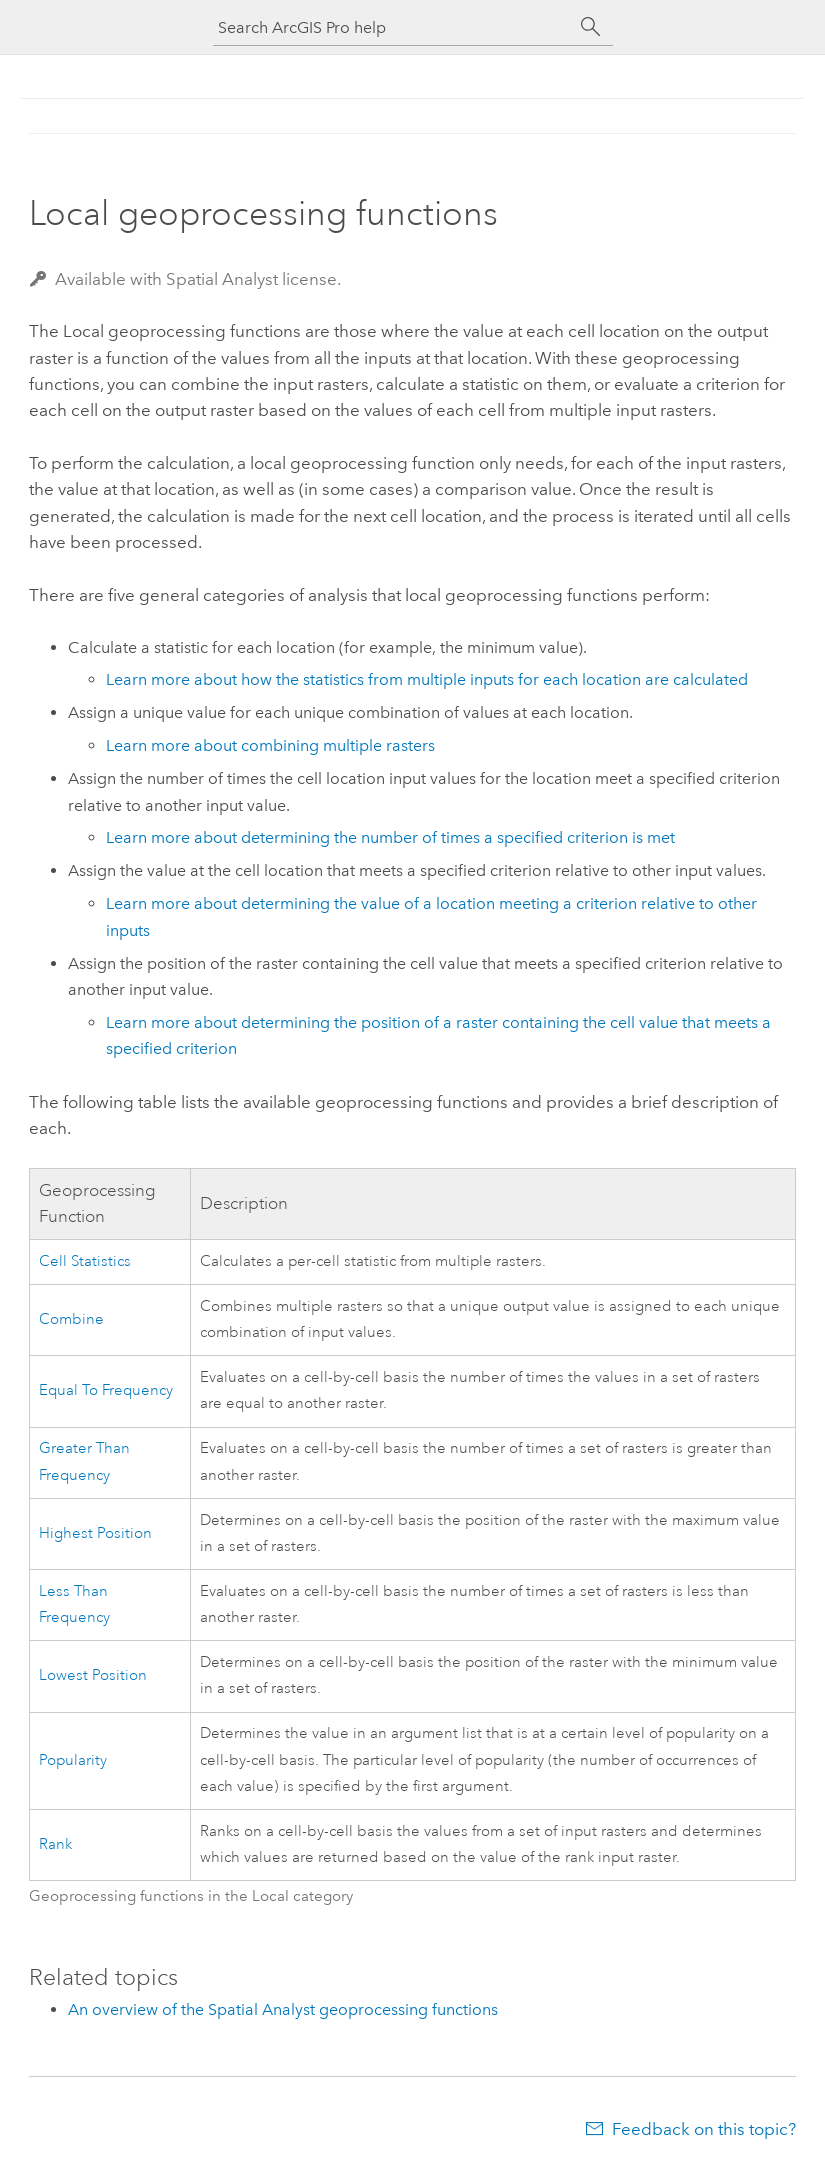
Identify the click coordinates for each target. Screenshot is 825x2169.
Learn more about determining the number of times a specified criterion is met (390, 837)
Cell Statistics (85, 1261)
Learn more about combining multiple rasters (270, 745)
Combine (71, 1319)
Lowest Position (93, 1675)
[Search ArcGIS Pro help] (393, 27)
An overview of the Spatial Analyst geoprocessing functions (283, 2009)
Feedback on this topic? (704, 2129)
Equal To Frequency (106, 1390)
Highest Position (95, 1533)
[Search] (591, 27)
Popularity (73, 1760)
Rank (55, 1844)
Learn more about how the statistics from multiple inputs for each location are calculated (427, 679)
